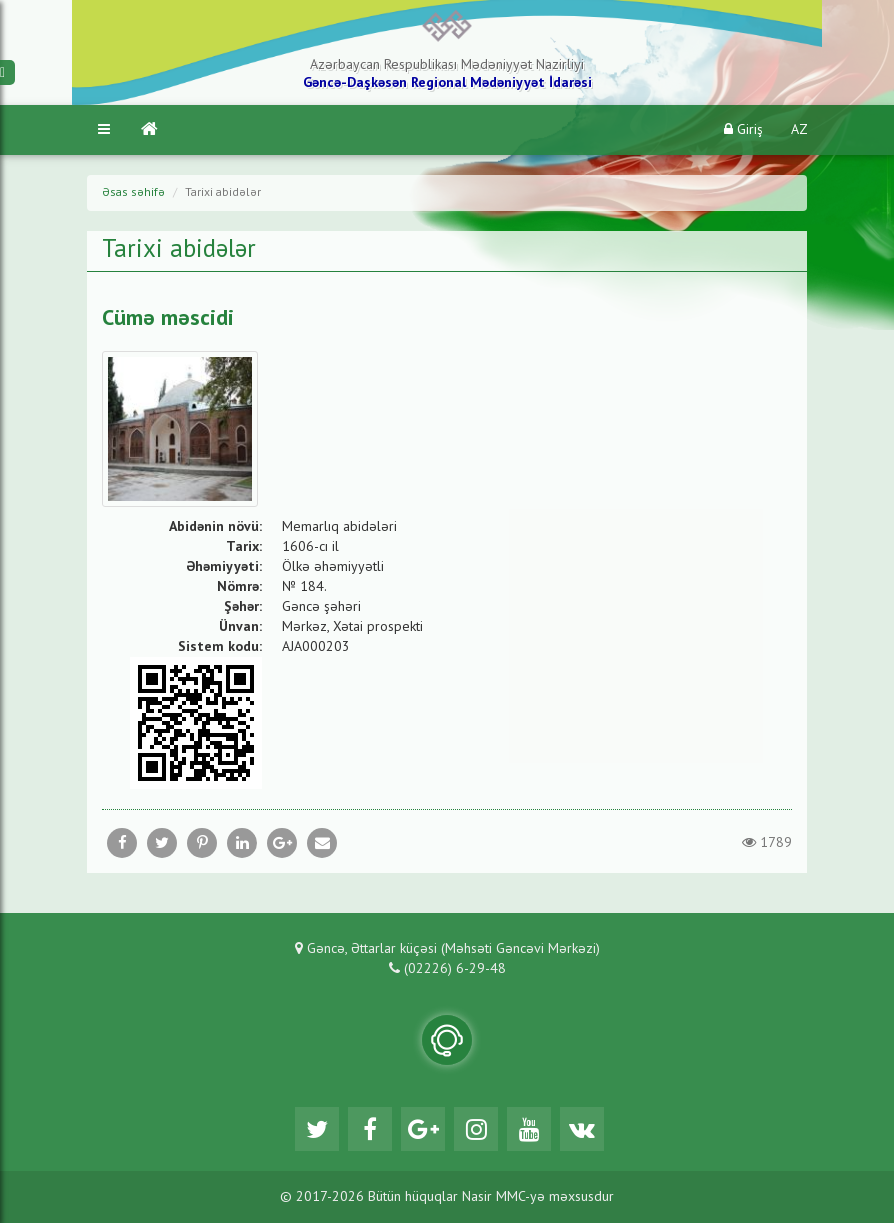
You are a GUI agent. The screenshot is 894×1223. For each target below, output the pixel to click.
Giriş (743, 129)
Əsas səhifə (133, 193)
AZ (799, 130)
